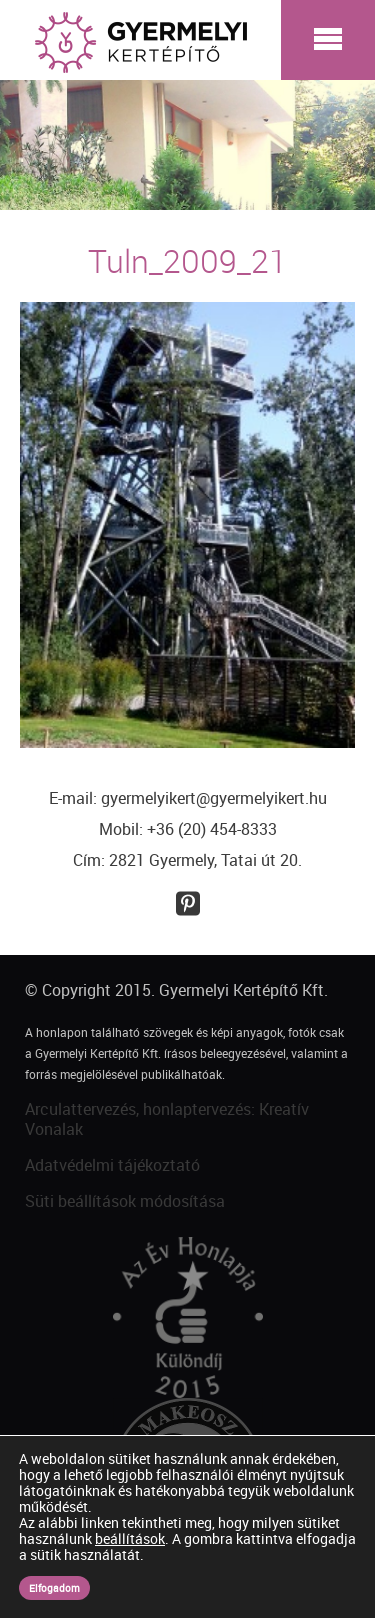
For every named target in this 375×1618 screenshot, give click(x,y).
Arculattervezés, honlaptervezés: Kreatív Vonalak (167, 1119)
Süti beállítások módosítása (125, 1201)
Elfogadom (54, 1588)
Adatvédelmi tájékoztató (112, 1165)
